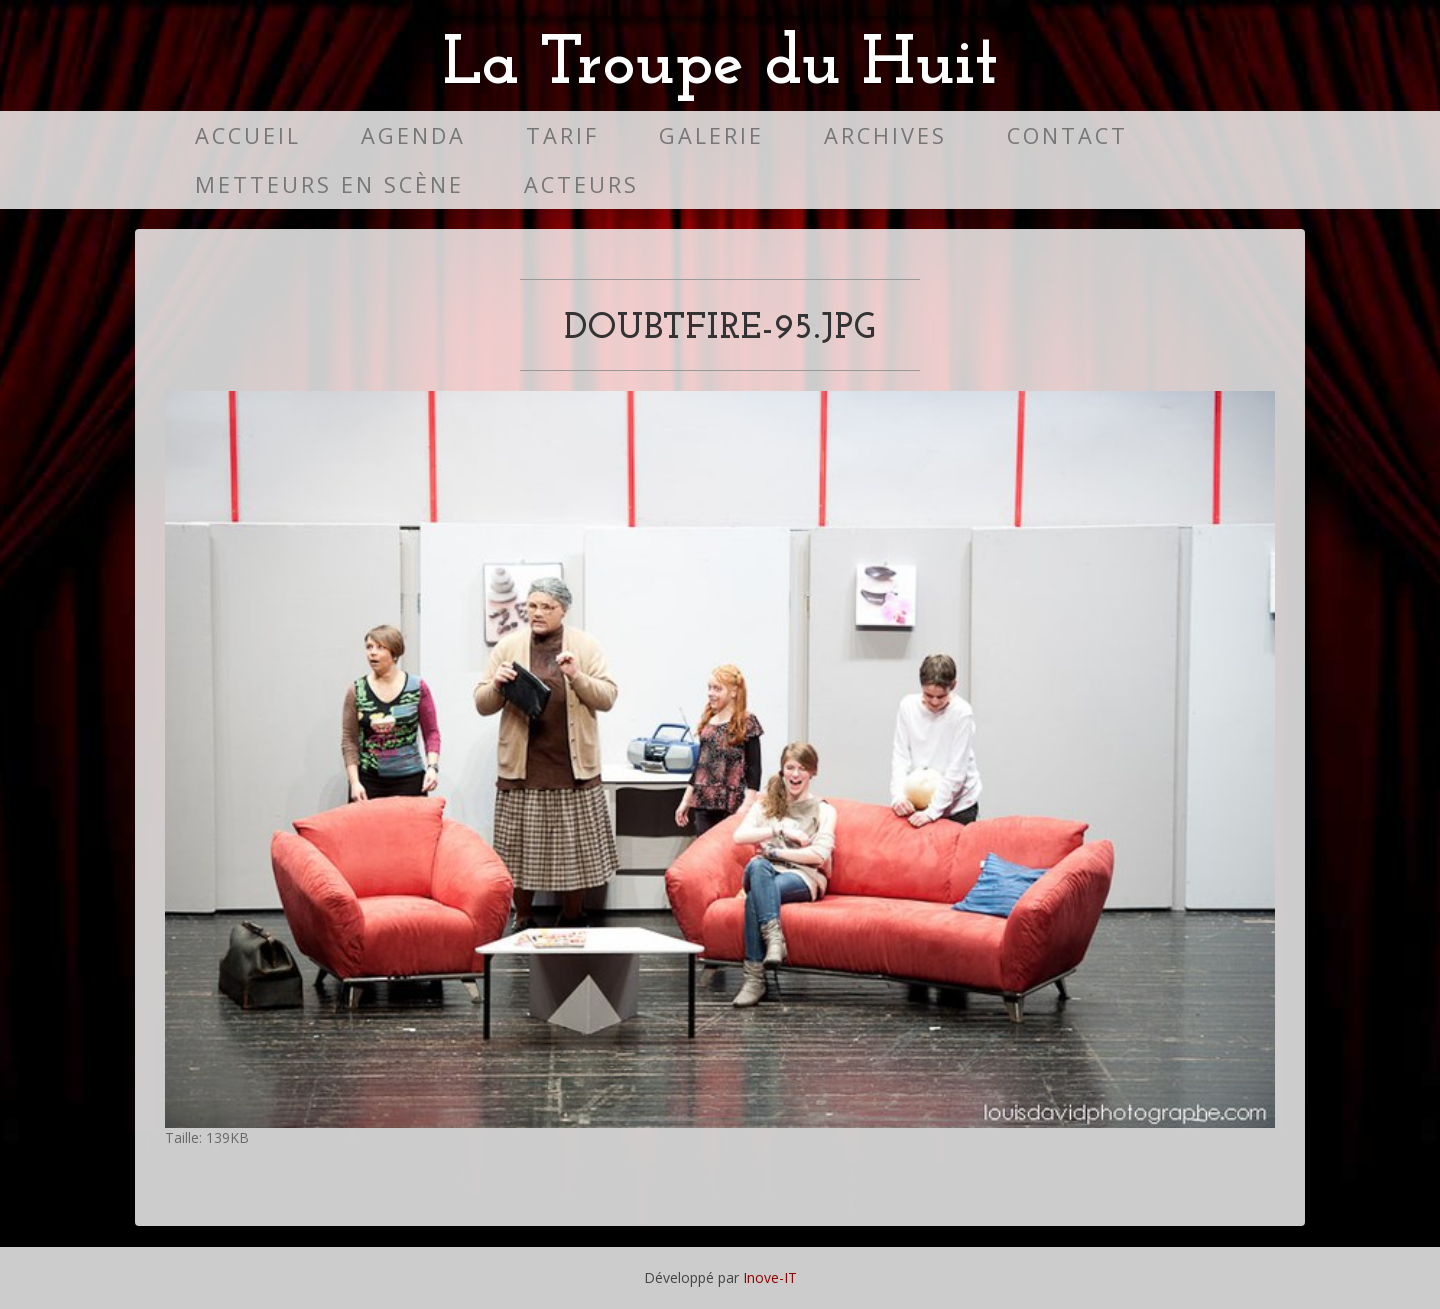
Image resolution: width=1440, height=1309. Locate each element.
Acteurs (581, 184)
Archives (885, 135)
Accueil (248, 135)
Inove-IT (770, 1277)
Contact (1067, 135)
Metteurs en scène (329, 184)
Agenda (413, 135)
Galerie (711, 135)
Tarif (562, 135)
